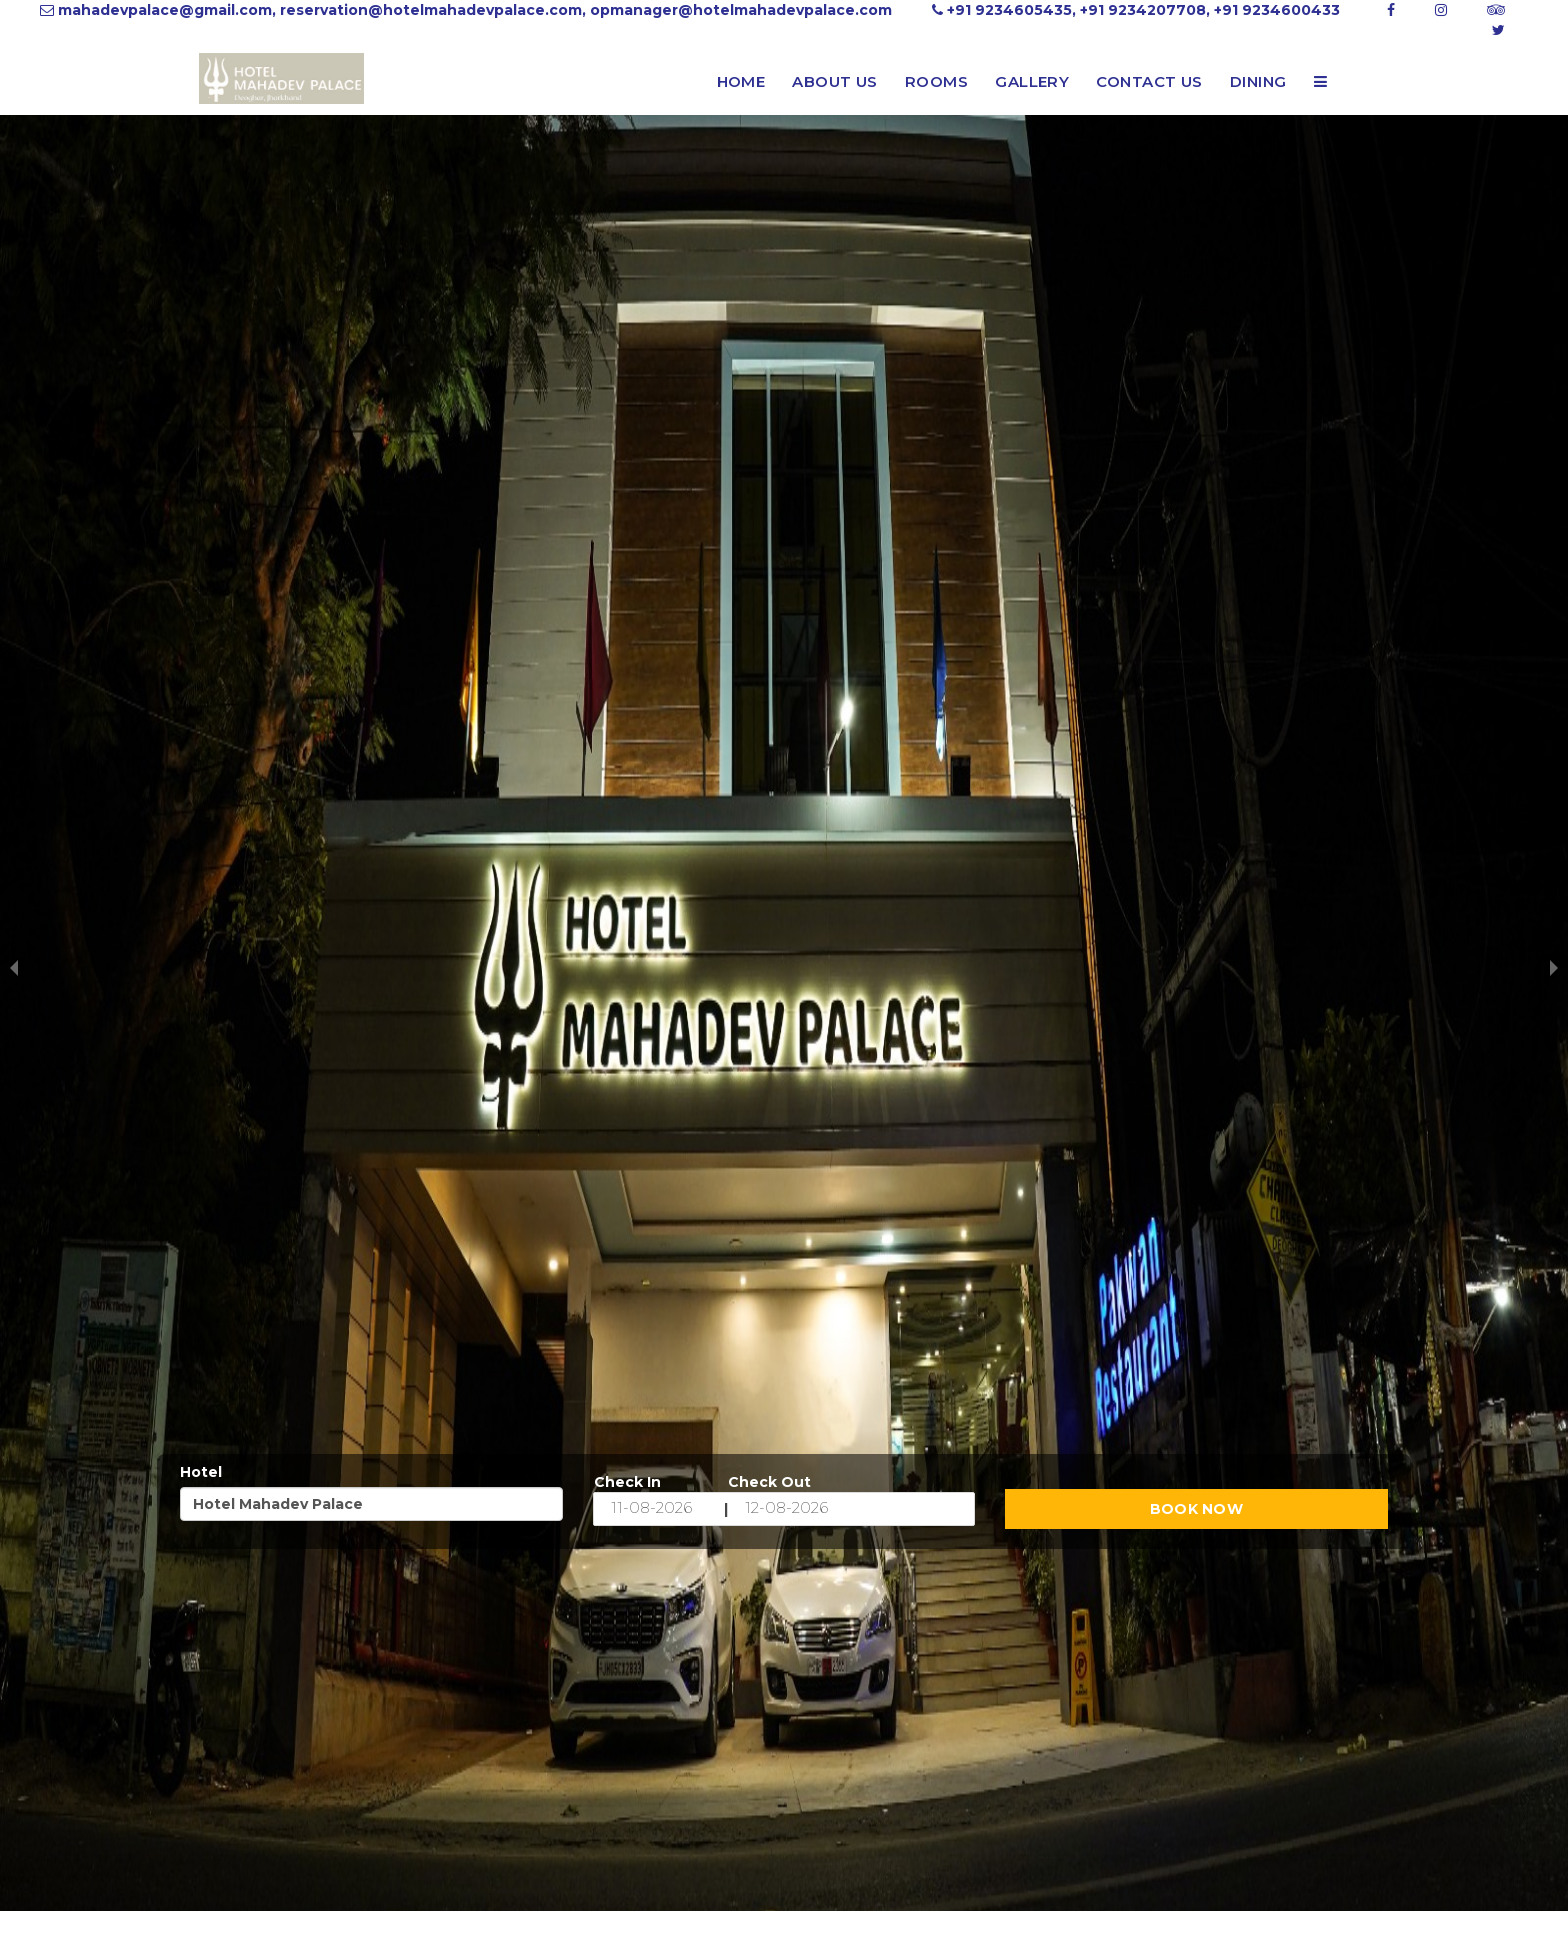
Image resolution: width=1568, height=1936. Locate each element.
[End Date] (793, 1509)
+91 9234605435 (1009, 10)
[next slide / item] (1554, 968)
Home (741, 81)
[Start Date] (659, 1509)
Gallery (1032, 81)
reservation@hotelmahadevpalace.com (431, 10)
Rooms (936, 81)
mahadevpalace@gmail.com (165, 10)
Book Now (1196, 1509)
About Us (835, 81)
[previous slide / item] (14, 968)
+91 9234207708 (1143, 10)
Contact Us (1149, 81)
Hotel (201, 1472)
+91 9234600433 (1277, 10)
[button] (1320, 82)
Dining (1258, 81)
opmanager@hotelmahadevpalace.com (741, 10)
